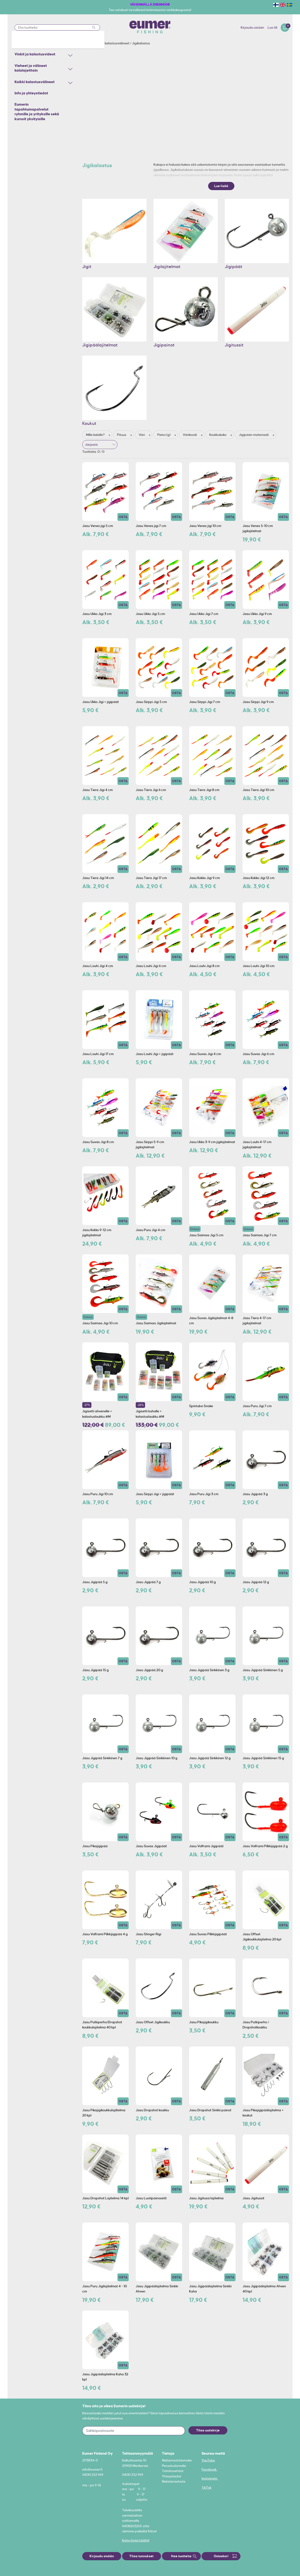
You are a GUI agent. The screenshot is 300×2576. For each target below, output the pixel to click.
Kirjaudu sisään (252, 27)
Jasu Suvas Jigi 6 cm (258, 1054)
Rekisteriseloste (173, 2481)
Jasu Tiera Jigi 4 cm (97, 790)
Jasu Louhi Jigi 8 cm (204, 966)
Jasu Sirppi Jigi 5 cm (151, 702)
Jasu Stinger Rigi (148, 1934)
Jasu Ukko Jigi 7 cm (203, 614)
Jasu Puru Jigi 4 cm (150, 1230)
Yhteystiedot (171, 2476)
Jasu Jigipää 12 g (256, 1582)
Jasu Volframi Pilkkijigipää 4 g (105, 1934)
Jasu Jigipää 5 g (95, 1582)
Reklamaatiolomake (177, 2460)
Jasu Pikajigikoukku (203, 2022)
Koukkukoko (218, 435)
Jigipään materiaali (254, 435)
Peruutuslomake (174, 2466)
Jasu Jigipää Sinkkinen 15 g (263, 1758)
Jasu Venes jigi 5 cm (97, 526)
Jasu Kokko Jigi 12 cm (258, 878)
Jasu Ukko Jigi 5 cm (150, 614)
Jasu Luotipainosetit (151, 2198)
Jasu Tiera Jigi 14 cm (98, 878)
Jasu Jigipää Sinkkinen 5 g (263, 1670)
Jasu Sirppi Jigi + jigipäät (155, 1494)
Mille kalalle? (95, 435)
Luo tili (272, 27)
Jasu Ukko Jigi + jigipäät (100, 702)
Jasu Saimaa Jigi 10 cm (100, 1323)
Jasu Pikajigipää (95, 1846)
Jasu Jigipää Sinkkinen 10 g (156, 1758)
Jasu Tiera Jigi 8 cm (204, 790)
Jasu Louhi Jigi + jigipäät (154, 1054)
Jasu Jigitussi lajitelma (206, 2198)
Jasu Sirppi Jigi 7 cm (204, 702)
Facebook (209, 2469)
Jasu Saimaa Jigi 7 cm (260, 1235)
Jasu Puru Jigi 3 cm (203, 1494)
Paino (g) (164, 435)
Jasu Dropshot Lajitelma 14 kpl (105, 2198)
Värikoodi (190, 435)
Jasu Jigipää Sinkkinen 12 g (210, 1758)
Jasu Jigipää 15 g (95, 1670)
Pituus (122, 435)
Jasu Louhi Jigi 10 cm (258, 966)
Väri (142, 435)
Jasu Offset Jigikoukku (153, 2022)
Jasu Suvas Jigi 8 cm (98, 1142)
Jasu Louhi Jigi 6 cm (151, 966)
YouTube (208, 2460)
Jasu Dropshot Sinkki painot (210, 2110)
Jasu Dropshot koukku (152, 2110)
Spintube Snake (201, 1406)
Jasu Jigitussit (253, 2198)
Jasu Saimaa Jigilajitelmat (156, 1323)
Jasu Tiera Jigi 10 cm (258, 790)
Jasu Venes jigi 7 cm (151, 526)
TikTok (206, 2487)
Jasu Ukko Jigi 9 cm (257, 614)
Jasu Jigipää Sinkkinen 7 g (102, 1758)
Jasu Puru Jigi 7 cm (257, 1406)
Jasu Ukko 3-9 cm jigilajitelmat (212, 1142)
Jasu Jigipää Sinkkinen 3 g (209, 1670)
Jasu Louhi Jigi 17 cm (98, 1054)
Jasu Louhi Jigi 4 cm (97, 966)
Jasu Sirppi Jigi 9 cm (258, 702)
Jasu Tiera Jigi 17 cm (151, 878)
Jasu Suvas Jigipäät (151, 1846)
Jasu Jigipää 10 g (202, 1582)
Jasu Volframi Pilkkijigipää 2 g (265, 1846)
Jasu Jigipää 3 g (255, 1494)
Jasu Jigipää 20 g (149, 1670)
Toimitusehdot (173, 2471)
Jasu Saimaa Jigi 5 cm (206, 1235)
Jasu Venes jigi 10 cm (205, 526)
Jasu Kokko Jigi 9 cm (204, 878)
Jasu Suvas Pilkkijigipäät (208, 1934)
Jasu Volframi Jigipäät (206, 1846)
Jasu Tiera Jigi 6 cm (151, 790)
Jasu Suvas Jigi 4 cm (205, 1054)
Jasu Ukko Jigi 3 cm (97, 614)
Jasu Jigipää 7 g (148, 1582)
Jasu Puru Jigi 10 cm (97, 1494)
